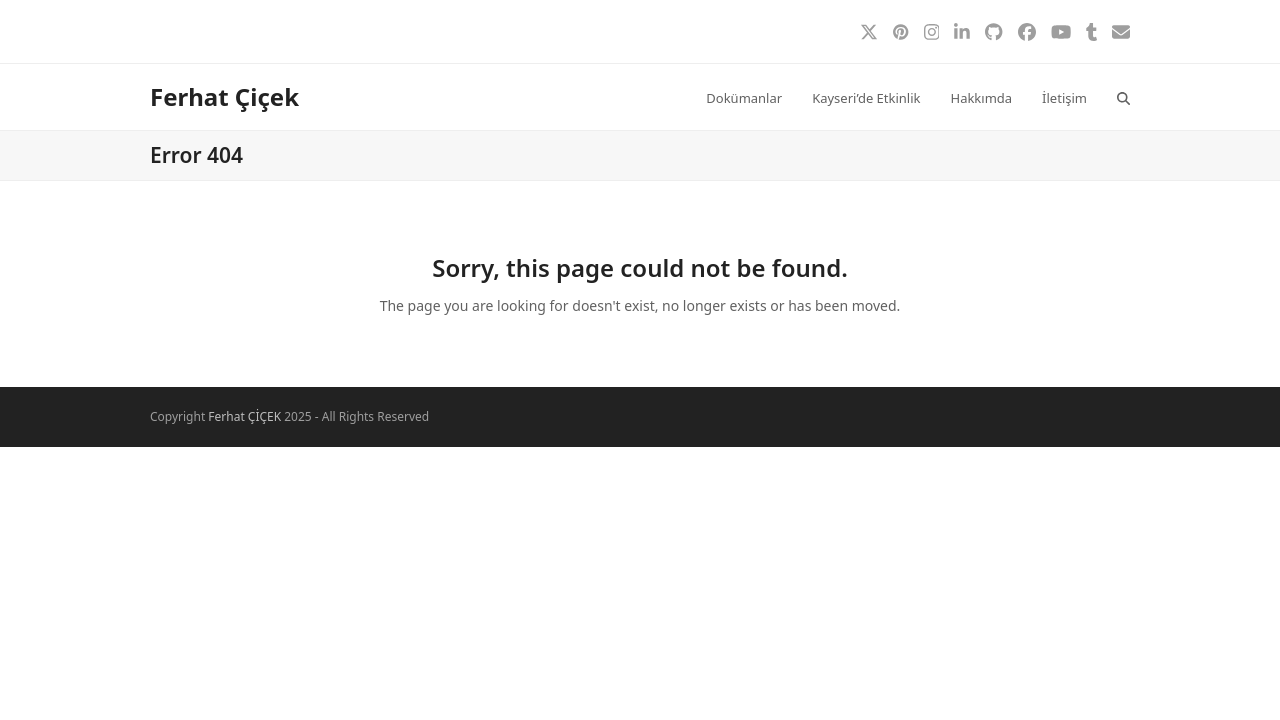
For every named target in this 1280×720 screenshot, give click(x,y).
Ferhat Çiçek (224, 96)
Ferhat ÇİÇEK (244, 416)
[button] (1123, 97)
